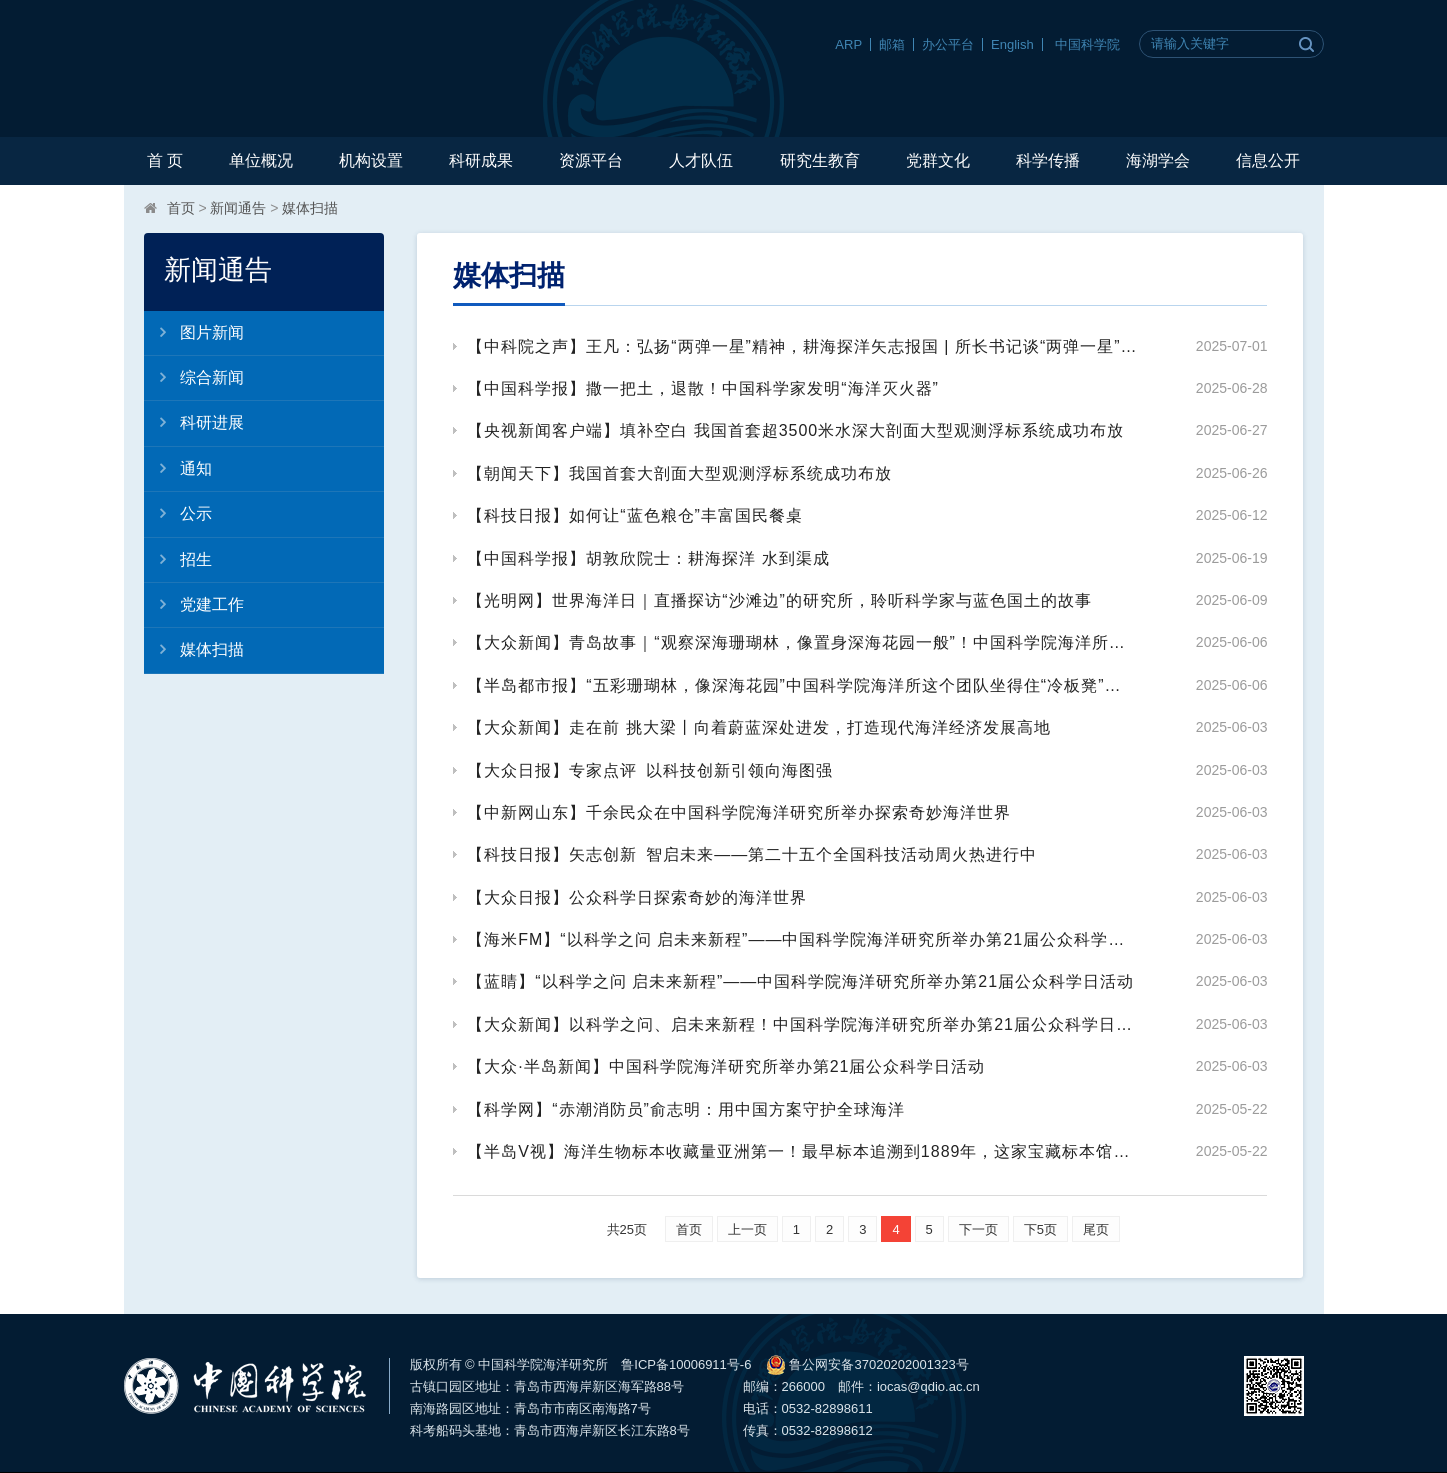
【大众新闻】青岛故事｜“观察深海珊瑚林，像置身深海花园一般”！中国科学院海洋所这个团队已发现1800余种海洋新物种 (802, 642)
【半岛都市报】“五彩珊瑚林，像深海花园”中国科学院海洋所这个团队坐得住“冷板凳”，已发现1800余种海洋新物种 (802, 685)
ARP (848, 44)
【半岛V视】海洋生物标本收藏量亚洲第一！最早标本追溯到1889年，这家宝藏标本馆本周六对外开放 (802, 1151)
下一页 (978, 1229)
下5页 (1040, 1229)
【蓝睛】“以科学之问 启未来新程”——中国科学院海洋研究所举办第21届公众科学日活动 (800, 981)
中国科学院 (1087, 44)
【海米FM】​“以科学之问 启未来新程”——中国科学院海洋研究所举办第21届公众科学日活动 (802, 939)
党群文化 (938, 160)
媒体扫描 (310, 208)
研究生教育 (820, 160)
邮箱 (892, 44)
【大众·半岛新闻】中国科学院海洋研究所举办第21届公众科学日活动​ (726, 1066)
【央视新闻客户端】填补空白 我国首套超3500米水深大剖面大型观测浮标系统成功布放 (795, 430)
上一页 (747, 1229)
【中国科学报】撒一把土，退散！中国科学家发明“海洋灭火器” (703, 388)
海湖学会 (1158, 160)
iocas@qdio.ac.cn (928, 1386)
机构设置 (371, 160)
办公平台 (948, 44)
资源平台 (591, 160)
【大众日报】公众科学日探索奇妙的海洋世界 (637, 897)
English (1012, 44)
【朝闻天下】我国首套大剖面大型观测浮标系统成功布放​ (679, 473)
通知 (178, 468)
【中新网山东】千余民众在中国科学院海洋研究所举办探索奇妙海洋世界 (739, 812)
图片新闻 (194, 332)
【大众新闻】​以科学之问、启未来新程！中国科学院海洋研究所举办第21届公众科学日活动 (802, 1024)
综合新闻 (194, 377)
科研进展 (194, 422)
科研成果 (481, 160)
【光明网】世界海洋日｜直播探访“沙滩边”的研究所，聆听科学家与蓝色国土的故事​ (779, 600)
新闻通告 (238, 208)
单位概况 (261, 160)
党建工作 (194, 604)
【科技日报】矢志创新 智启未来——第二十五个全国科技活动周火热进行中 (752, 854)
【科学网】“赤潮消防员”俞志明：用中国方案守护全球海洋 (686, 1109)
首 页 (165, 160)
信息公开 (1268, 160)
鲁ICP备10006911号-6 (686, 1364)
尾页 (1096, 1229)
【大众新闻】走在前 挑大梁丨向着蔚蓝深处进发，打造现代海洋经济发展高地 (758, 727)
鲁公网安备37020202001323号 (867, 1365)
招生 (178, 559)
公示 (178, 513)
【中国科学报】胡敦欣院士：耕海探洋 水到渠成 (648, 558)
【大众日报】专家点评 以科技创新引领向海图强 (650, 770)
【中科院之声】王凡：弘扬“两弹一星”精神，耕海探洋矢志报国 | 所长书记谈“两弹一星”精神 (802, 346)
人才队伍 (701, 160)
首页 (181, 208)
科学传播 (1048, 160)
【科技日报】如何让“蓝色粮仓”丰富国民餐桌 (635, 515)
